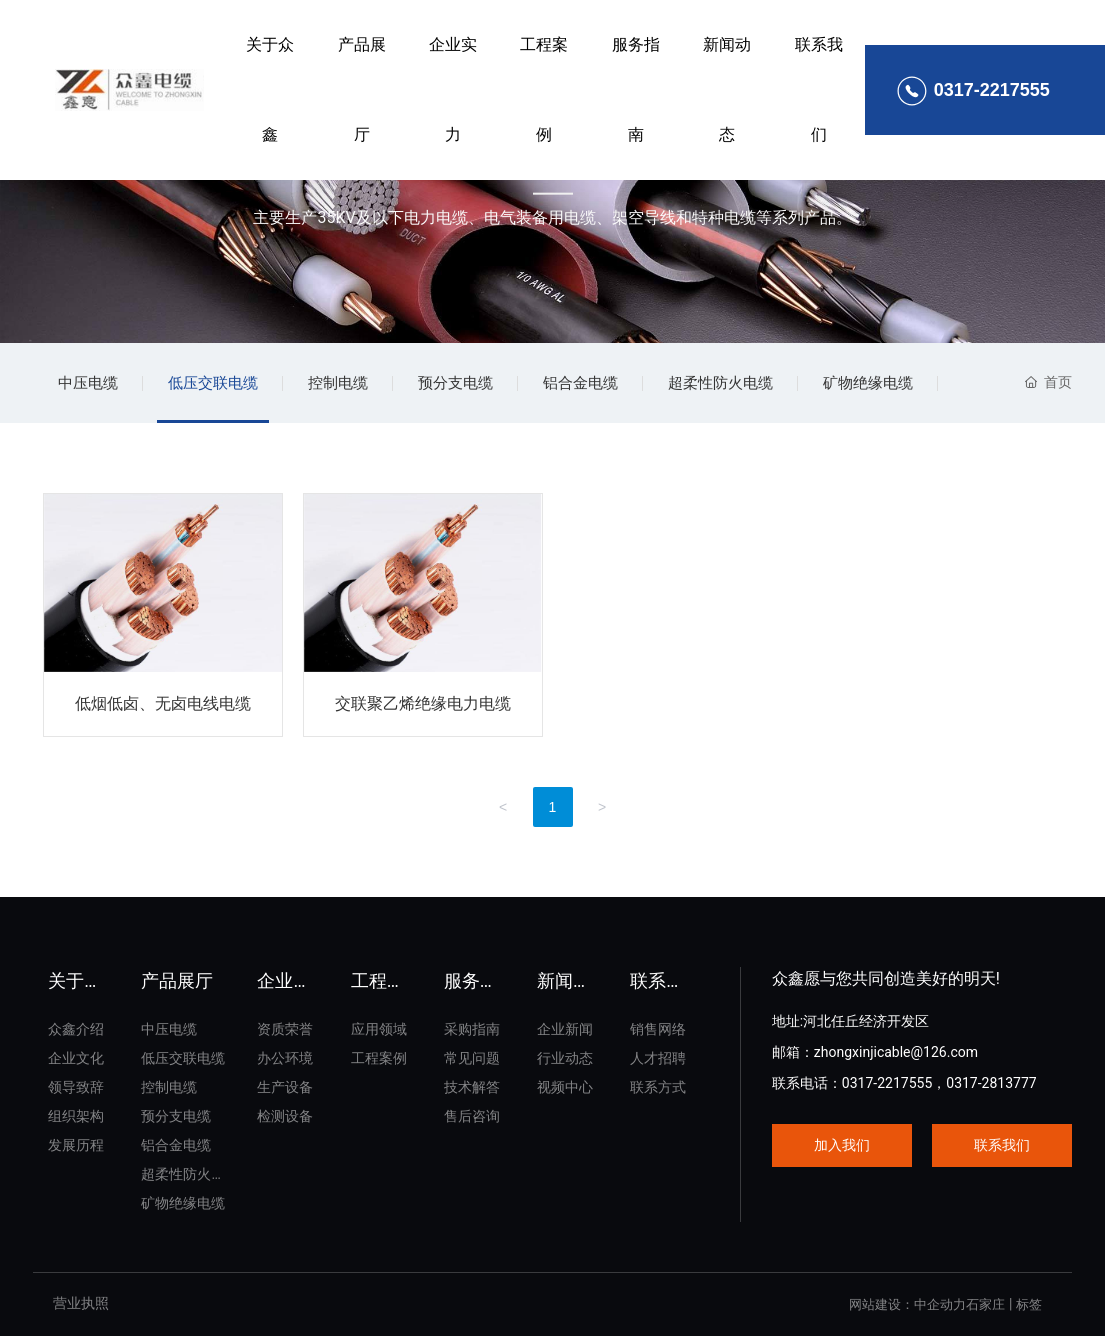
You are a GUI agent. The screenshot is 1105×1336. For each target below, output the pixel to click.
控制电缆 (338, 383)
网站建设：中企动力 (907, 1304)
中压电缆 (88, 383)
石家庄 (985, 1304)
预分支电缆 (455, 383)
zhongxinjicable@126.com (896, 1052)
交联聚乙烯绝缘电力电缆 (423, 703)
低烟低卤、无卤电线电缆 (163, 703)
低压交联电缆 (213, 383)
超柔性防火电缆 (720, 383)
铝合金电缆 (580, 383)
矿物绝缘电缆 (868, 383)
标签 (1029, 1304)
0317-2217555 (887, 1083)
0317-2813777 (991, 1083)
